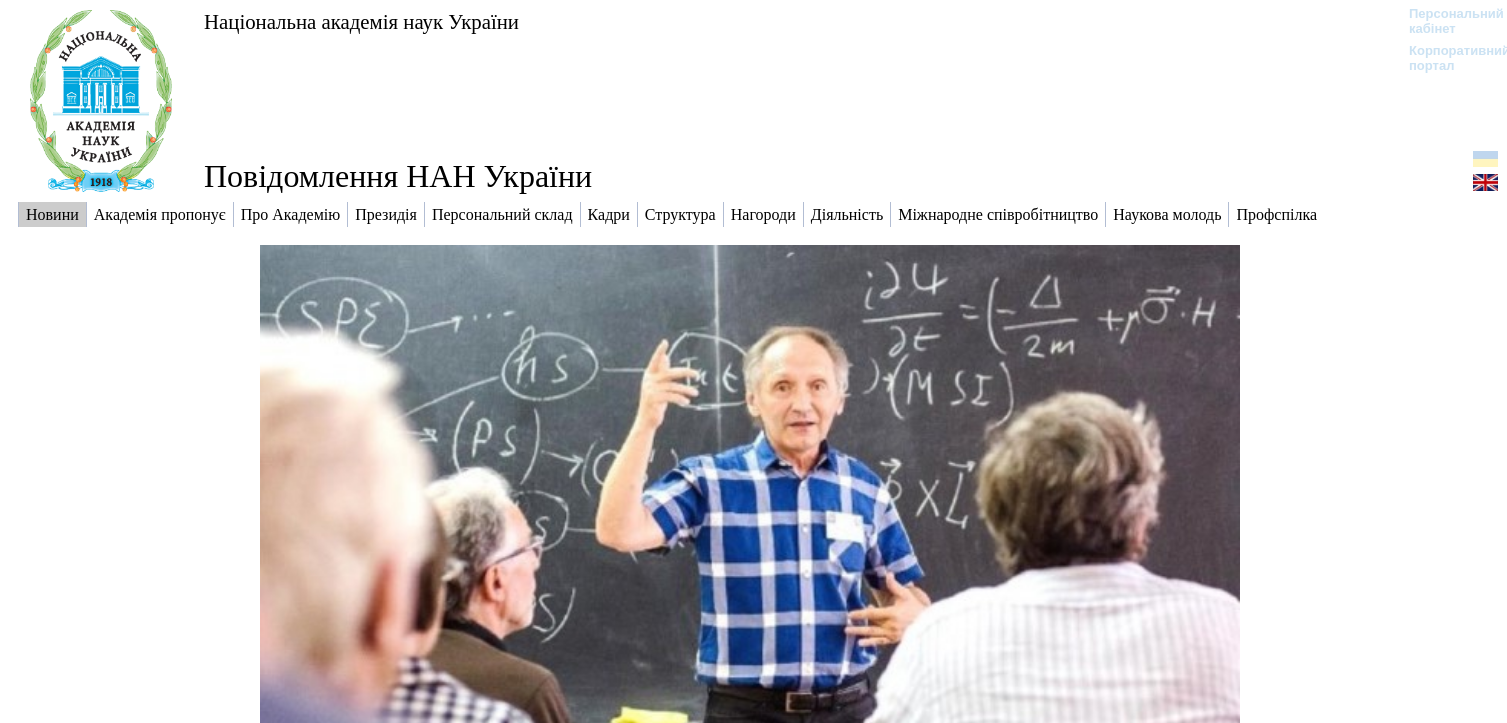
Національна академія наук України (361, 21)
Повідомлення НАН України (398, 176)
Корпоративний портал (1446, 58)
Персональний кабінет (1446, 21)
